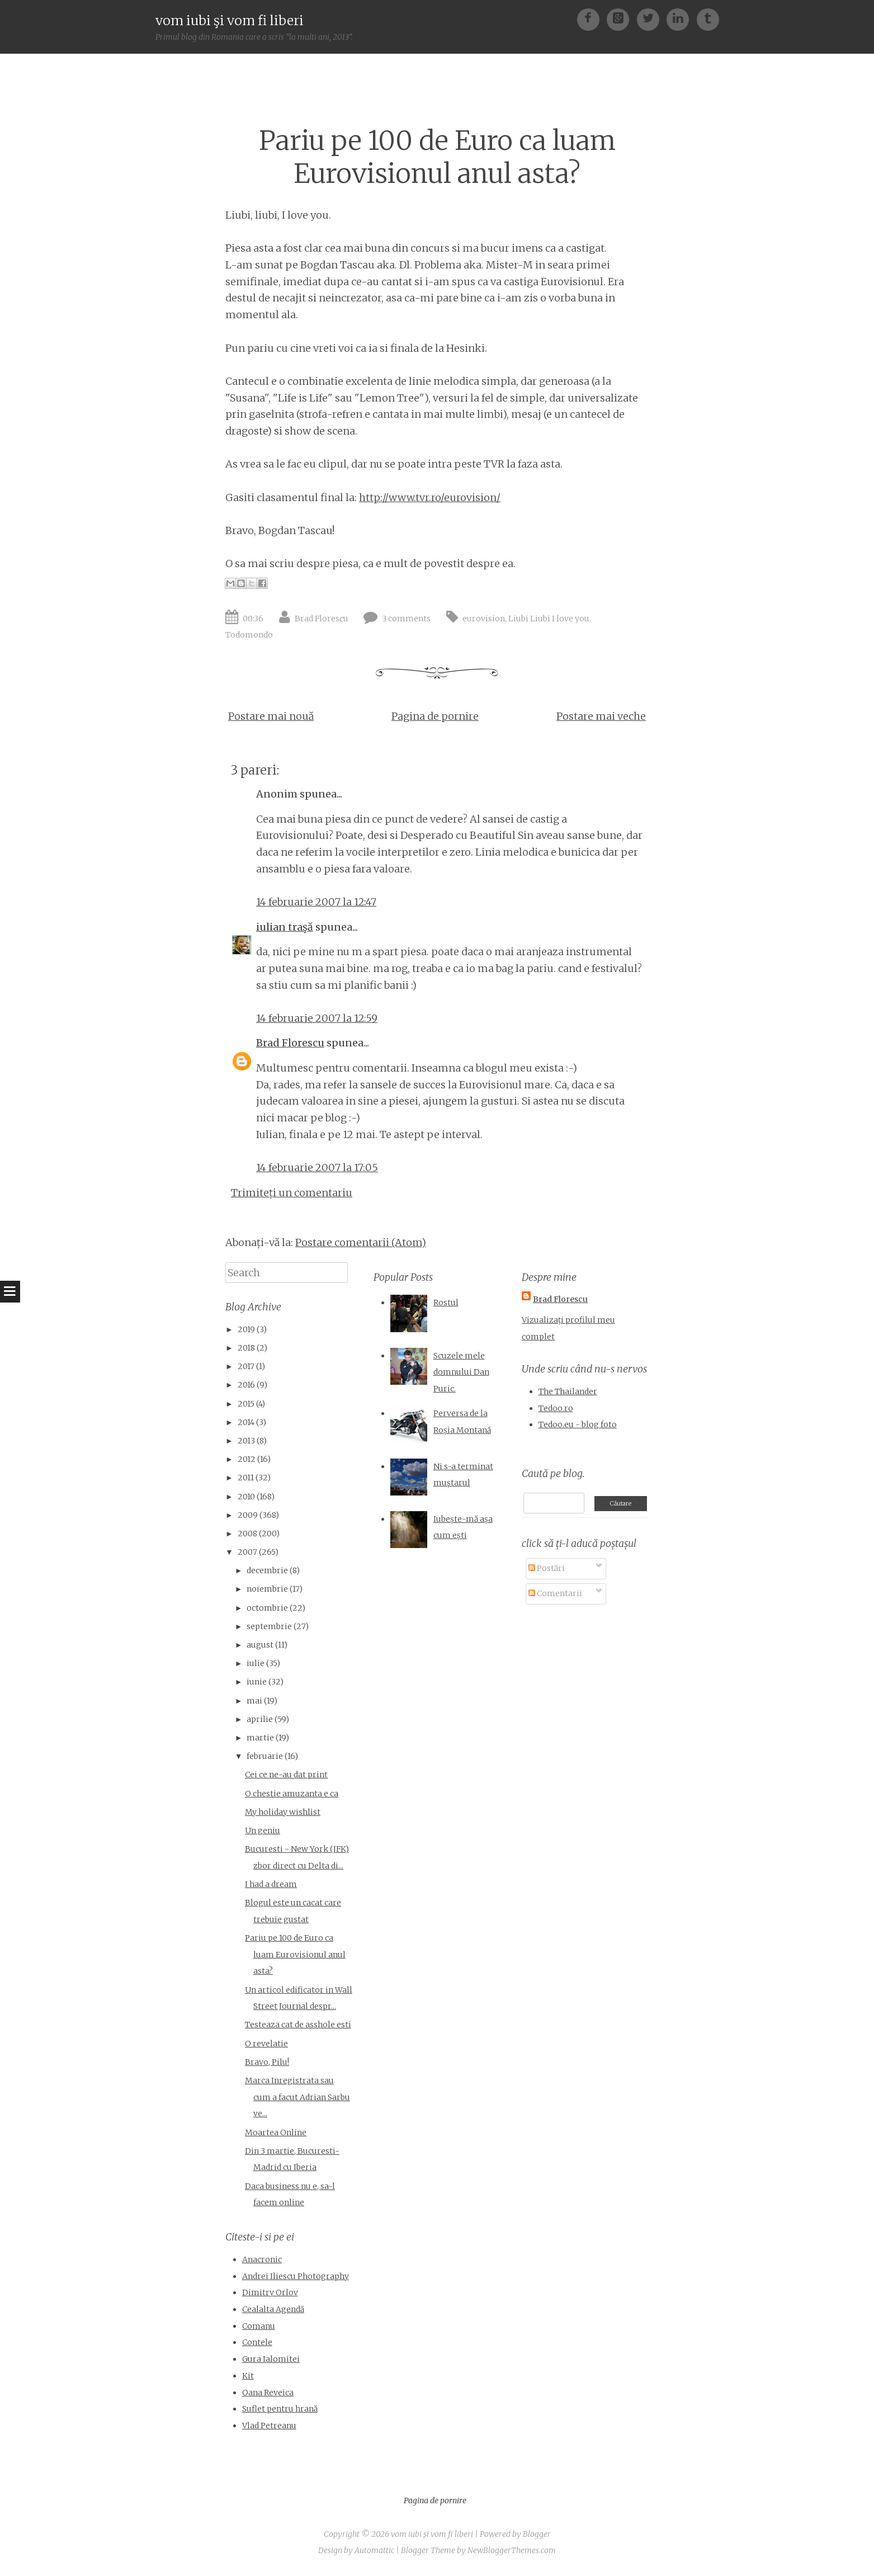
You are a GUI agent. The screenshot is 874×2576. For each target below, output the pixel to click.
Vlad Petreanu (269, 2426)
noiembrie (267, 1589)
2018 (246, 1348)
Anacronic (262, 2259)
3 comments (406, 619)
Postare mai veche (601, 716)
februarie (265, 1756)
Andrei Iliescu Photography (295, 2276)
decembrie (267, 1570)
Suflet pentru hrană (280, 2409)
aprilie (260, 1719)
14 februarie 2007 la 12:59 (316, 1018)
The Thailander (567, 1391)
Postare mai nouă (271, 716)
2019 (246, 1329)
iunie (257, 1682)
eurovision (483, 619)
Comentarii (555, 1593)
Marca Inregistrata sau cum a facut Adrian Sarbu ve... (297, 2097)
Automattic (374, 2550)
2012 (247, 1459)
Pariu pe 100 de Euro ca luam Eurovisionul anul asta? (437, 157)
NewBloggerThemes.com (511, 2550)
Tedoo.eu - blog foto (577, 1424)
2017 (246, 1366)
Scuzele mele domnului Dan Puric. (461, 1372)
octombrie (267, 1608)
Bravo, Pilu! (267, 2062)
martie (260, 1738)
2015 (246, 1404)
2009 (248, 1515)
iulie (255, 1663)
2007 (247, 1552)
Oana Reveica (268, 2393)
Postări (546, 1568)
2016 (246, 1385)
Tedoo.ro (555, 1408)
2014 (246, 1422)
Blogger (537, 2534)
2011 (246, 1478)
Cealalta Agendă (273, 2309)
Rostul (446, 1303)
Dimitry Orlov (270, 2292)
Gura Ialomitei (271, 2359)
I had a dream (271, 1884)
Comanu (258, 2326)
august (260, 1645)
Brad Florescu (321, 619)
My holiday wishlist (282, 1812)
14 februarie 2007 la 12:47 (316, 901)
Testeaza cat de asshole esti (298, 2025)
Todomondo (249, 635)
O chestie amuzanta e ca (291, 1794)
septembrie (269, 1626)
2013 (246, 1441)
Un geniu (262, 1830)
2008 (247, 1533)
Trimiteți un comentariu (291, 1192)
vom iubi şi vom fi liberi (229, 20)
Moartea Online (275, 2132)
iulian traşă (284, 927)
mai (254, 1701)
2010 (246, 1497)
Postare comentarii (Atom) (360, 1242)
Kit (248, 2376)
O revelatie (266, 2044)
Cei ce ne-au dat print (286, 1775)
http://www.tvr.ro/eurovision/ (429, 497)
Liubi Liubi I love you (548, 619)
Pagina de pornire (435, 716)
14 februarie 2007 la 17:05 (317, 1167)
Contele (257, 2342)
